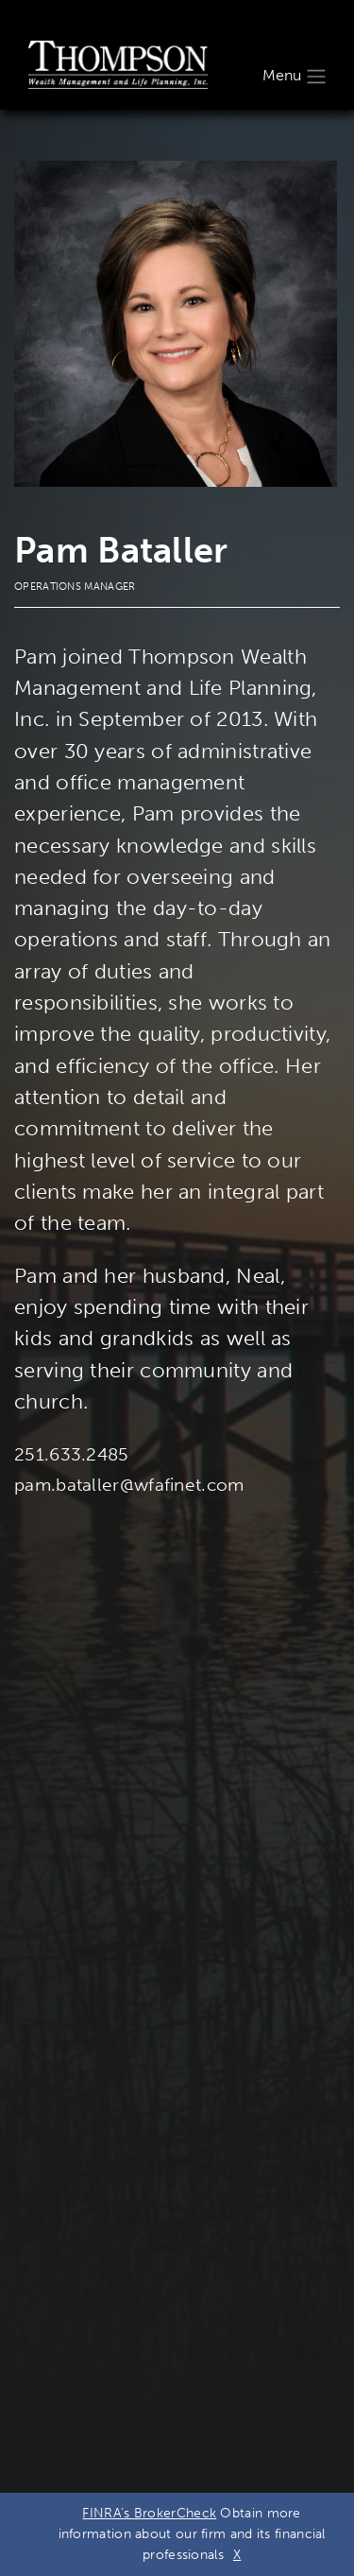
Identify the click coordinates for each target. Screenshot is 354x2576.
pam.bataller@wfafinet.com (129, 1484)
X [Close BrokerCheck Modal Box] (237, 2555)
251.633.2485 (71, 1454)
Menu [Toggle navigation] (295, 76)
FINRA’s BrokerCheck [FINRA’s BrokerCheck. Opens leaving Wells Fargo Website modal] (149, 2513)
